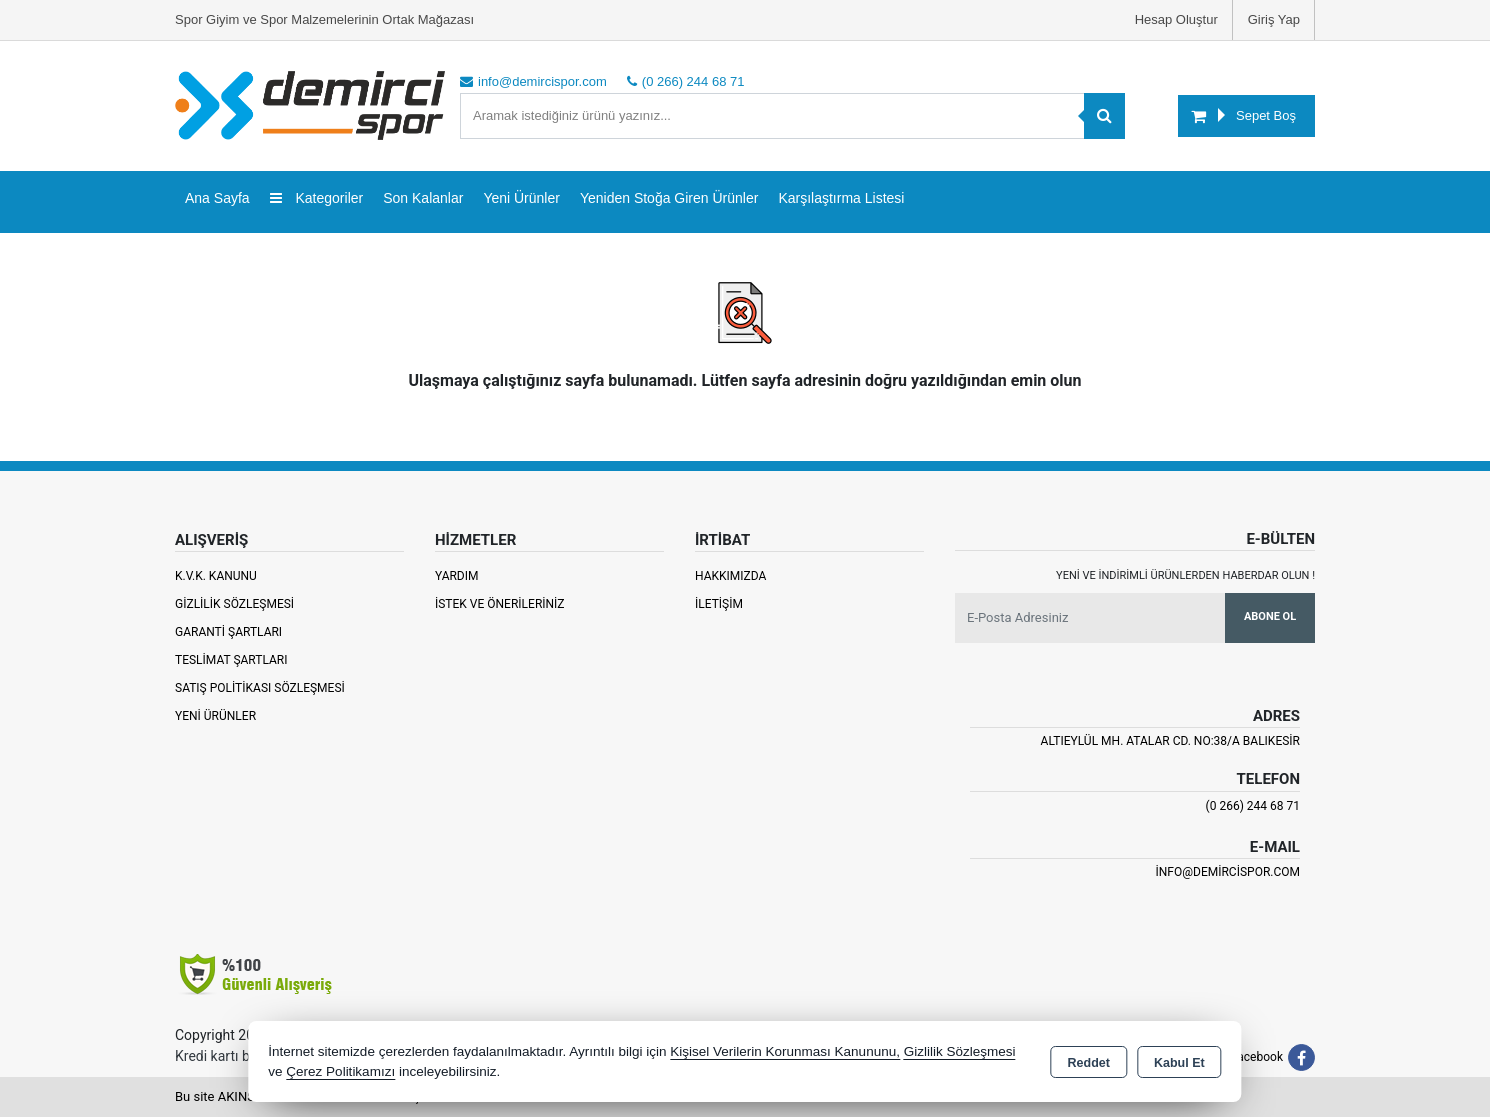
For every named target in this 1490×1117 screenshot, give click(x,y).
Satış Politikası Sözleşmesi (260, 688)
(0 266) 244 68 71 (1253, 806)
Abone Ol (1270, 616)
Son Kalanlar (423, 198)
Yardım (457, 576)
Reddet (1089, 1063)
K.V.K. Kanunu (216, 576)
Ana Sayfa (217, 198)
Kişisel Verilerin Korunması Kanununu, (785, 1051)
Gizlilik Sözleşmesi (234, 604)
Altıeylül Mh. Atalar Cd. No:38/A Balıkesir (1170, 741)
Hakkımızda (730, 576)
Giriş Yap (1274, 19)
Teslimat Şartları (231, 660)
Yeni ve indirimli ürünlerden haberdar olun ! (1185, 575)
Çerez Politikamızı (340, 1071)
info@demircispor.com (1228, 872)
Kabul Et (1179, 1063)
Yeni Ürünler (215, 716)
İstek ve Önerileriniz (500, 604)
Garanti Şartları (228, 632)
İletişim (719, 604)
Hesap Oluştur (1176, 19)
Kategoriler (317, 198)
